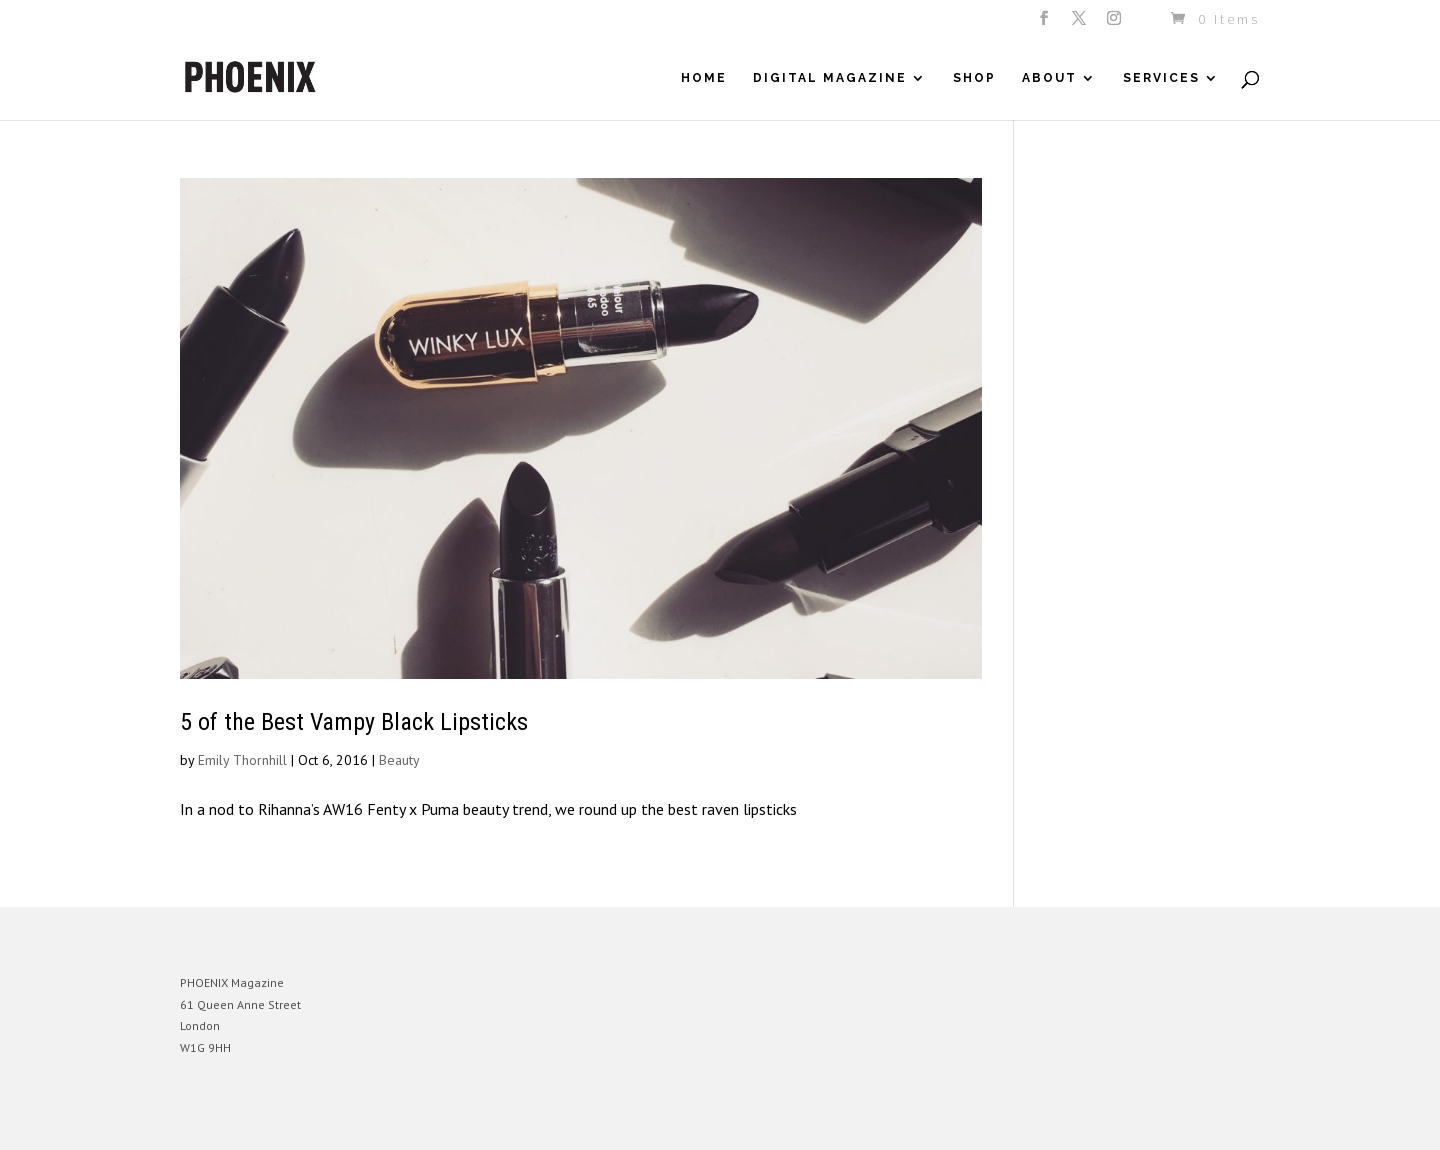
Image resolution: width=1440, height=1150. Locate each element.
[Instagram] (1115, 24)
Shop (974, 78)
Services (1161, 78)
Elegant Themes (273, 1119)
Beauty (399, 760)
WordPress (397, 1119)
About (1049, 78)
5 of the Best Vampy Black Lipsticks (354, 722)
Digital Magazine (830, 78)
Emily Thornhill (242, 760)
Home (704, 78)
